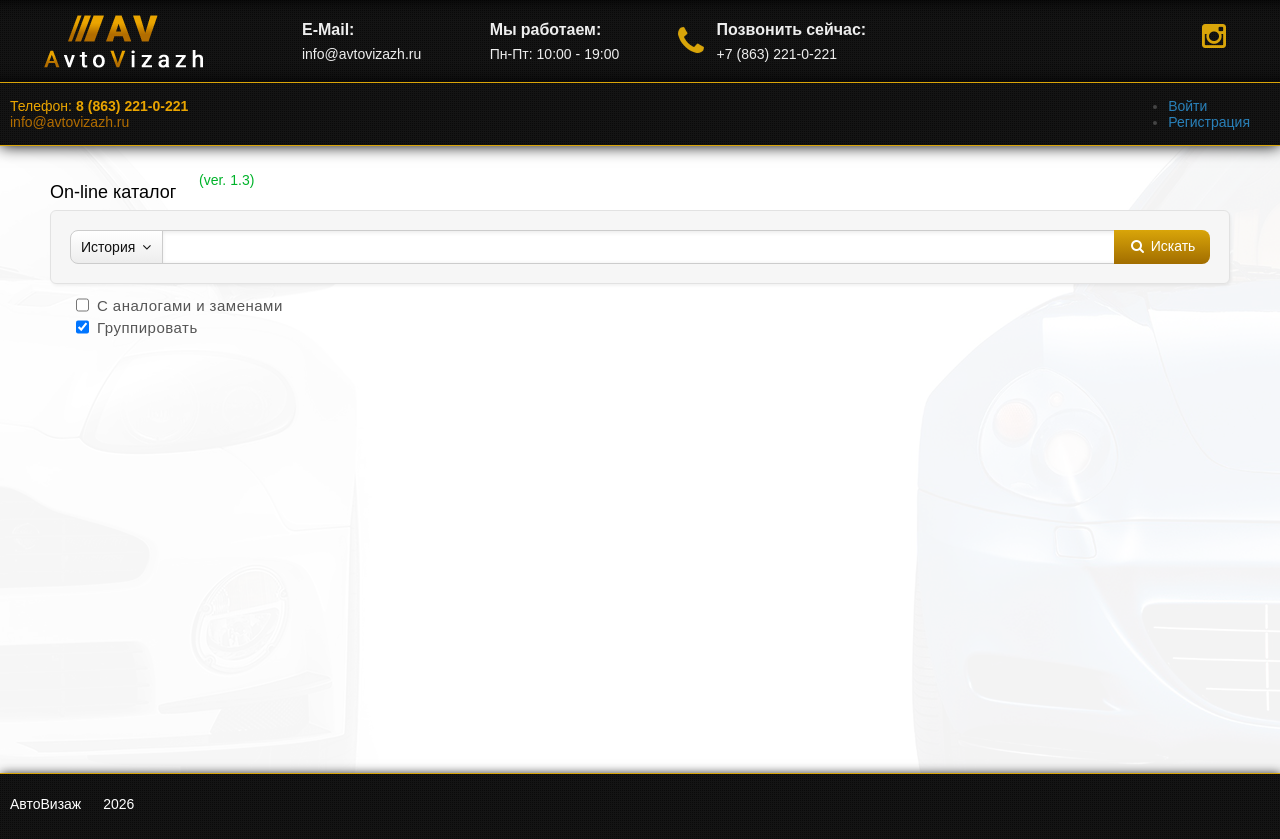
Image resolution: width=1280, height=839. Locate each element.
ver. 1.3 (227, 180)
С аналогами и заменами (190, 305)
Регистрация (1209, 122)
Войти (1187, 106)
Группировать (147, 327)
